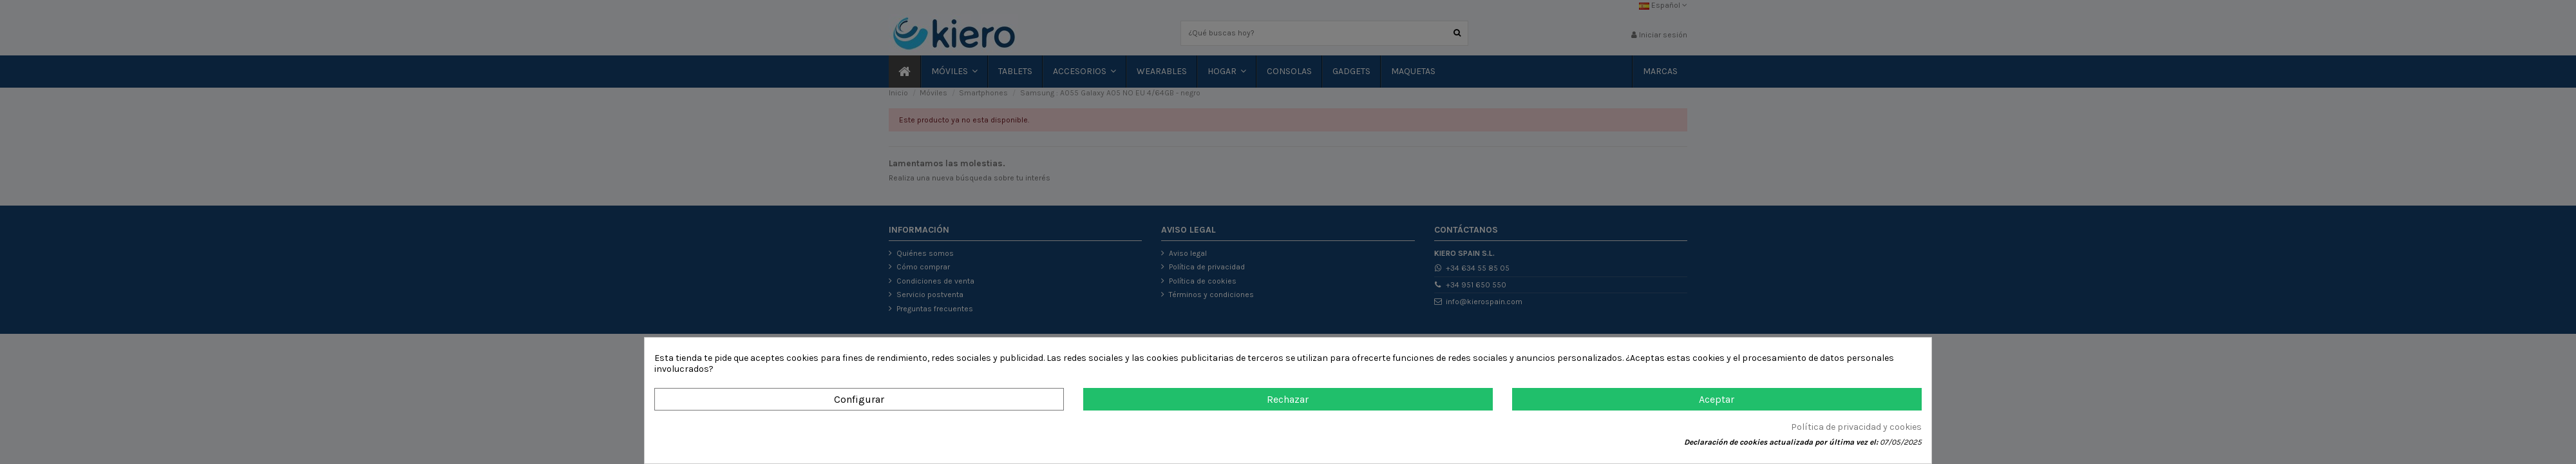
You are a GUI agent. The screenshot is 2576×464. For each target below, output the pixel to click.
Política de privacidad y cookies (1856, 427)
